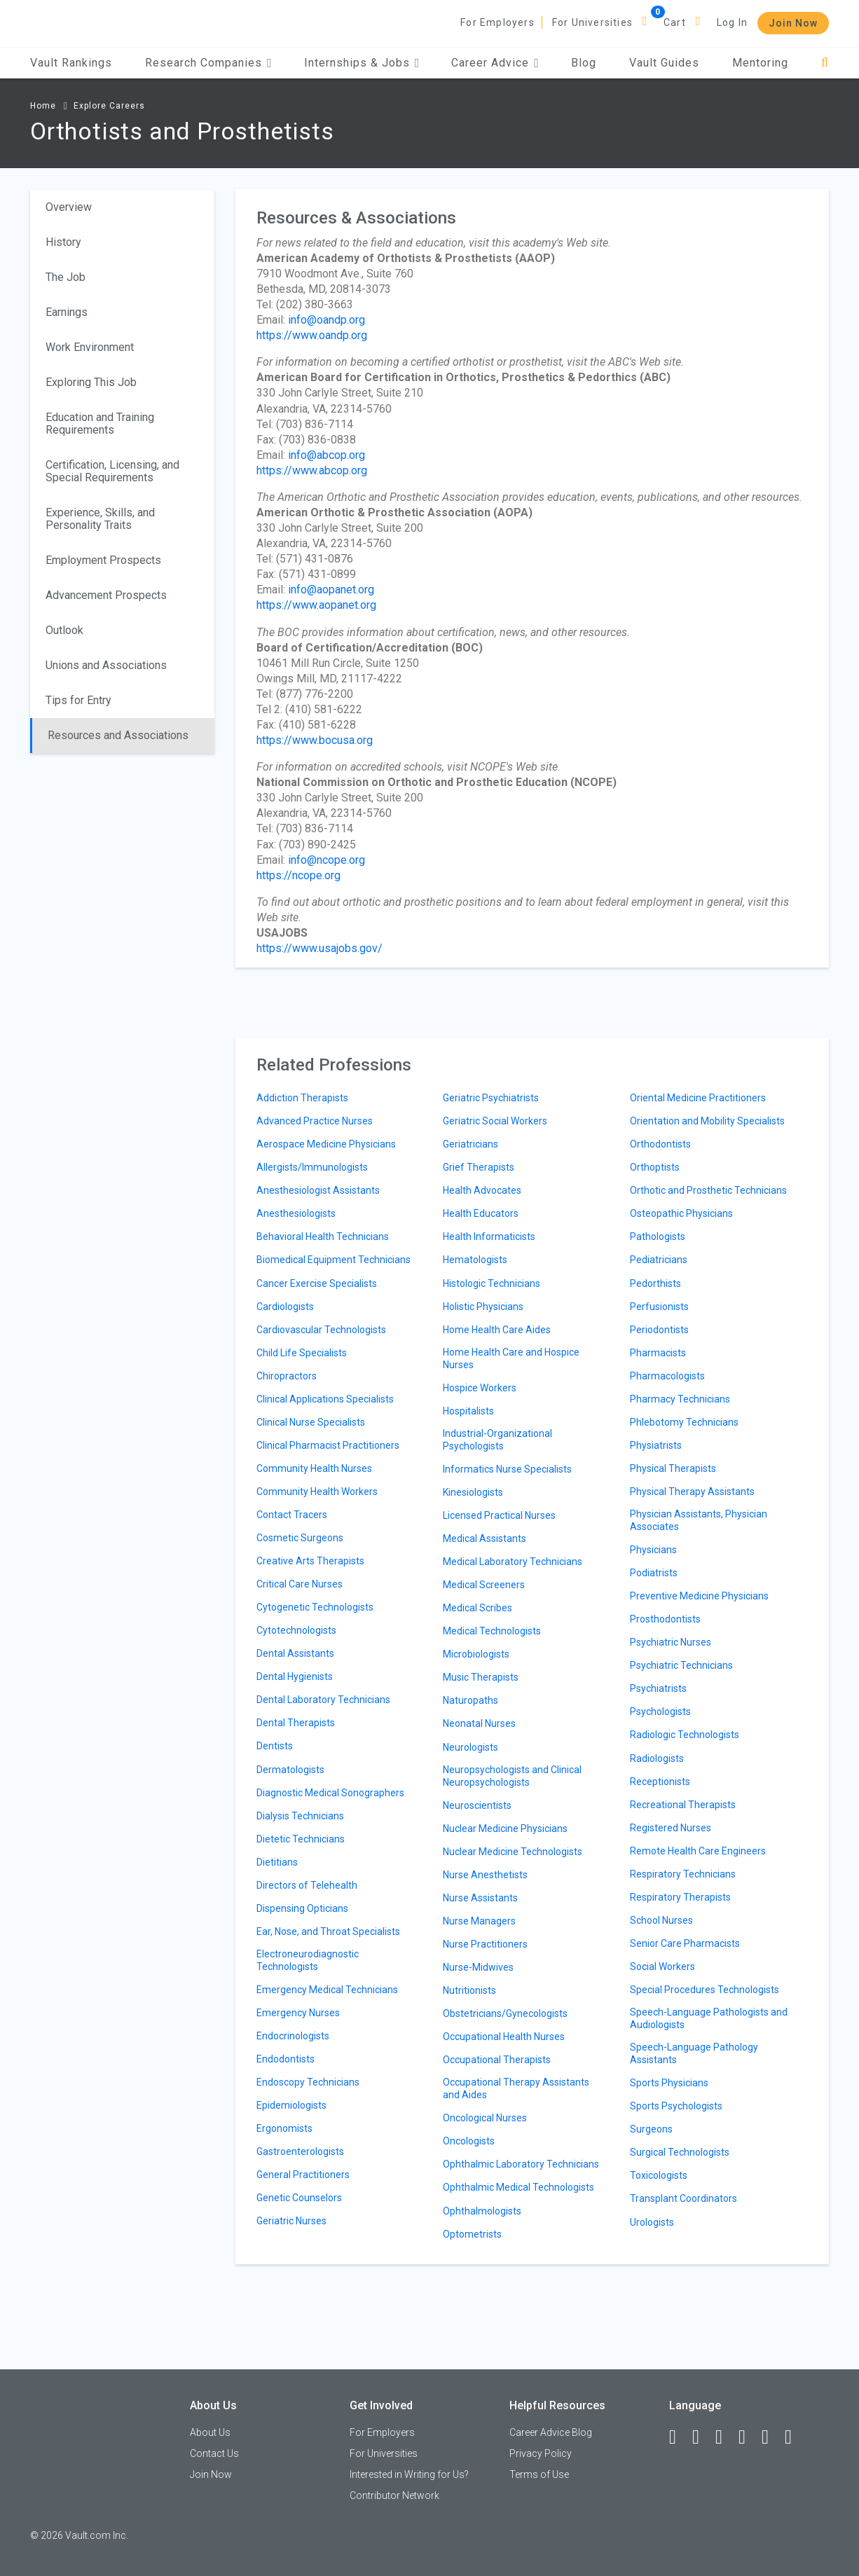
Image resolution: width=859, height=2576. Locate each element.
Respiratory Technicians (683, 1874)
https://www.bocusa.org (314, 740)
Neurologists (470, 1747)
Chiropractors (286, 1376)
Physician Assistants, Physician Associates (698, 1520)
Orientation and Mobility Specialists (707, 1121)
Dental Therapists (295, 1722)
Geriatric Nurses (291, 2220)
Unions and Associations (106, 665)
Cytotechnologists (296, 1630)
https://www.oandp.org (311, 335)
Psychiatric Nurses (670, 1642)
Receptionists (660, 1781)
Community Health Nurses (314, 1468)
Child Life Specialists (301, 1352)
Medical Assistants (484, 1538)
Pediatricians (658, 1259)
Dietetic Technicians (300, 1839)
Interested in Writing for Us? (409, 2474)
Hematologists (475, 1259)
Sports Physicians (669, 2082)
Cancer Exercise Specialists (316, 1283)
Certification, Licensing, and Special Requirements (112, 471)
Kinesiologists (473, 1492)
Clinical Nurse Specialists (310, 1422)
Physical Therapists (673, 1468)
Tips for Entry (78, 700)
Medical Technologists (492, 1631)
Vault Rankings (71, 62)
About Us (210, 2432)
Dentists (274, 1745)
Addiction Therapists (302, 1097)
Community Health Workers (317, 1491)
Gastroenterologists (300, 2151)
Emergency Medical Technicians (327, 1989)
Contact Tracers (291, 1514)
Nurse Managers (479, 1921)
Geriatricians (470, 1144)
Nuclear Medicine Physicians (505, 1828)
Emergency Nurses (298, 2012)
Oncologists (469, 2141)
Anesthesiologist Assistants (318, 1190)
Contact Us (214, 2453)
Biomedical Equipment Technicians (333, 1259)
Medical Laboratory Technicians (512, 1561)
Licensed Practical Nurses (499, 1515)
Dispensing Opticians (302, 1908)
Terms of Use (539, 2474)
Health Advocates (482, 1190)
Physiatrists (656, 1445)
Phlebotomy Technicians (684, 1422)
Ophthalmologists (482, 2211)
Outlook (64, 630)
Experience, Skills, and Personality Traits (100, 519)
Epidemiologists (291, 2105)
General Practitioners (303, 2174)
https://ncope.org (298, 875)
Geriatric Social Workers (495, 1121)
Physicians (653, 1549)
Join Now (793, 23)
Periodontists (659, 1329)
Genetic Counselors (299, 2197)
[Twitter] (725, 2437)
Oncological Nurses (485, 2117)
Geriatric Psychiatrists (491, 1097)
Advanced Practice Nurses (314, 1121)
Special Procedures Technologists (704, 1989)
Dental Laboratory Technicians (323, 1699)
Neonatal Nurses (479, 1723)
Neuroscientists (477, 1805)
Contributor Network (394, 2495)
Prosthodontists (665, 1619)
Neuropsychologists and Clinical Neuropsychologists (512, 1776)
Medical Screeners (484, 1584)
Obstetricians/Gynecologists (505, 2013)
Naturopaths (470, 1700)
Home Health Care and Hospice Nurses (511, 1358)
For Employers (497, 22)
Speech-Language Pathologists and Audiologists (709, 2018)
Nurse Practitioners (485, 1944)
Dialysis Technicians (300, 1815)
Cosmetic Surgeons (299, 1537)
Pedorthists (655, 1283)
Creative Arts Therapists (310, 1560)
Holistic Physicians (483, 1306)
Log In (732, 22)
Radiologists (657, 1758)
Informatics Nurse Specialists (507, 1469)
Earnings (67, 312)
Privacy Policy (540, 2453)
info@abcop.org (326, 455)
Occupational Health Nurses (504, 2036)
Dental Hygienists (294, 1676)
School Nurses (661, 1920)
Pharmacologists (667, 1376)
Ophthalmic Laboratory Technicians (521, 2164)
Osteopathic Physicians (681, 1213)
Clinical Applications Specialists (325, 1399)
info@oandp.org (326, 319)
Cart (675, 22)
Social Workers (662, 1966)
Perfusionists (659, 1306)
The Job (65, 277)
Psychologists (660, 1711)
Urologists (652, 2222)
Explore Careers (109, 106)
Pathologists (657, 1236)
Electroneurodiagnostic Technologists (307, 1960)
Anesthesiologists (296, 1213)
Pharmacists (658, 1352)
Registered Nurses (670, 1827)
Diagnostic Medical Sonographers (330, 1792)
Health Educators (480, 1213)
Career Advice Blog (550, 2432)
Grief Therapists (478, 1167)
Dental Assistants (295, 1653)
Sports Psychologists (676, 2106)
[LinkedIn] (702, 2437)
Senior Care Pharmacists (685, 1943)
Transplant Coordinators (683, 2198)
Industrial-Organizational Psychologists (497, 1440)
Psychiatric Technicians (681, 1665)
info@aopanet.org (331, 589)
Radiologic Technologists (684, 1734)
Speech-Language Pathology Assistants (694, 2053)
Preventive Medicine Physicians (699, 1596)
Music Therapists (480, 1677)
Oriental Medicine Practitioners (698, 1097)
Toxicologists (658, 2175)
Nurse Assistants (480, 1897)
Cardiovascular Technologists (321, 1329)
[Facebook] (679, 2437)
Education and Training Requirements (100, 423)
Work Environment (90, 347)
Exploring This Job (91, 382)
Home (43, 106)
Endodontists (285, 2059)
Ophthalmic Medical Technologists (518, 2187)
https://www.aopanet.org (316, 605)
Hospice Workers (479, 1387)
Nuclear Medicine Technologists (512, 1851)
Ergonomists (284, 2128)
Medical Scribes (477, 1607)
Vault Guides (664, 62)
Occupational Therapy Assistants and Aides (516, 2088)
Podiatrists (654, 1572)
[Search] (825, 62)
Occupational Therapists (497, 2059)
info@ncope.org (326, 860)
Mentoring (760, 62)
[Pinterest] (771, 2437)
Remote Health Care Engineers (698, 1851)
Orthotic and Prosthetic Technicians (708, 1190)
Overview (69, 207)
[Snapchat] (794, 2437)
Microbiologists (476, 1654)
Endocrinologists (292, 2035)
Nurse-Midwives (478, 1967)
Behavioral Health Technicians (322, 1236)
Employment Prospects (103, 560)
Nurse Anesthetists (485, 1874)
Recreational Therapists (683, 1804)
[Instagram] (748, 2437)
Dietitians (277, 1862)
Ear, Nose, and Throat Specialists (328, 1931)
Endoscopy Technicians (307, 2082)
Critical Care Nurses (299, 1584)
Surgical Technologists (679, 2152)
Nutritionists (469, 1990)
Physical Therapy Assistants (692, 1491)
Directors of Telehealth (306, 1885)
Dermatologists (290, 1769)
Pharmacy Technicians (680, 1399)
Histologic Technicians (491, 1283)
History (63, 242)
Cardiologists (285, 1306)
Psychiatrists (658, 1688)
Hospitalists (468, 1411)
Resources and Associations (118, 735)
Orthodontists (660, 1144)
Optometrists (472, 2234)
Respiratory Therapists (680, 1897)
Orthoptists (655, 1167)
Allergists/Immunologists (312, 1167)
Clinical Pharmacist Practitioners (327, 1445)
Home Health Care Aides (497, 1329)
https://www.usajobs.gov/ (319, 948)
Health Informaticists (489, 1236)
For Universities (592, 22)
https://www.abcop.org (311, 470)
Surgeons (651, 2129)
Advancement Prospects (106, 595)
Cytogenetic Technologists (314, 1607)
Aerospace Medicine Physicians (326, 1144)
